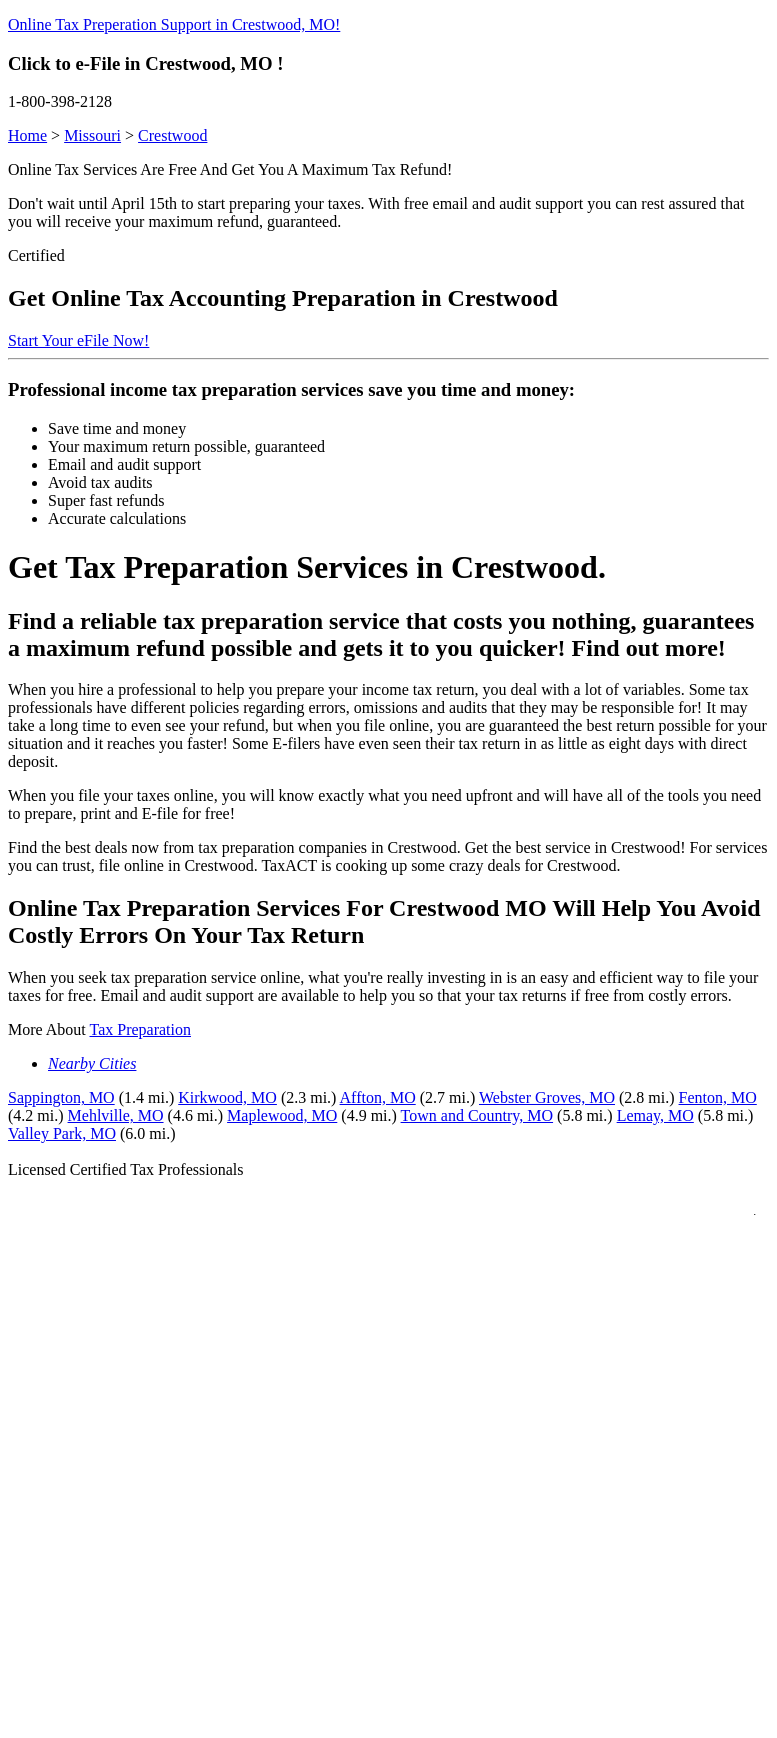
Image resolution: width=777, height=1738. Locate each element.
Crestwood (172, 135)
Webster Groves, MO (547, 1097)
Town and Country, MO (477, 1115)
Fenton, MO (718, 1097)
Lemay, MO (655, 1115)
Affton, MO (378, 1097)
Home (27, 135)
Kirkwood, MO (227, 1097)
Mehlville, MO (116, 1115)
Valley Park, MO (62, 1133)
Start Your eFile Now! (78, 340)
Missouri (92, 135)
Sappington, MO (61, 1097)
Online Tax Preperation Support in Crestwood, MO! (174, 24)
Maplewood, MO (282, 1115)
